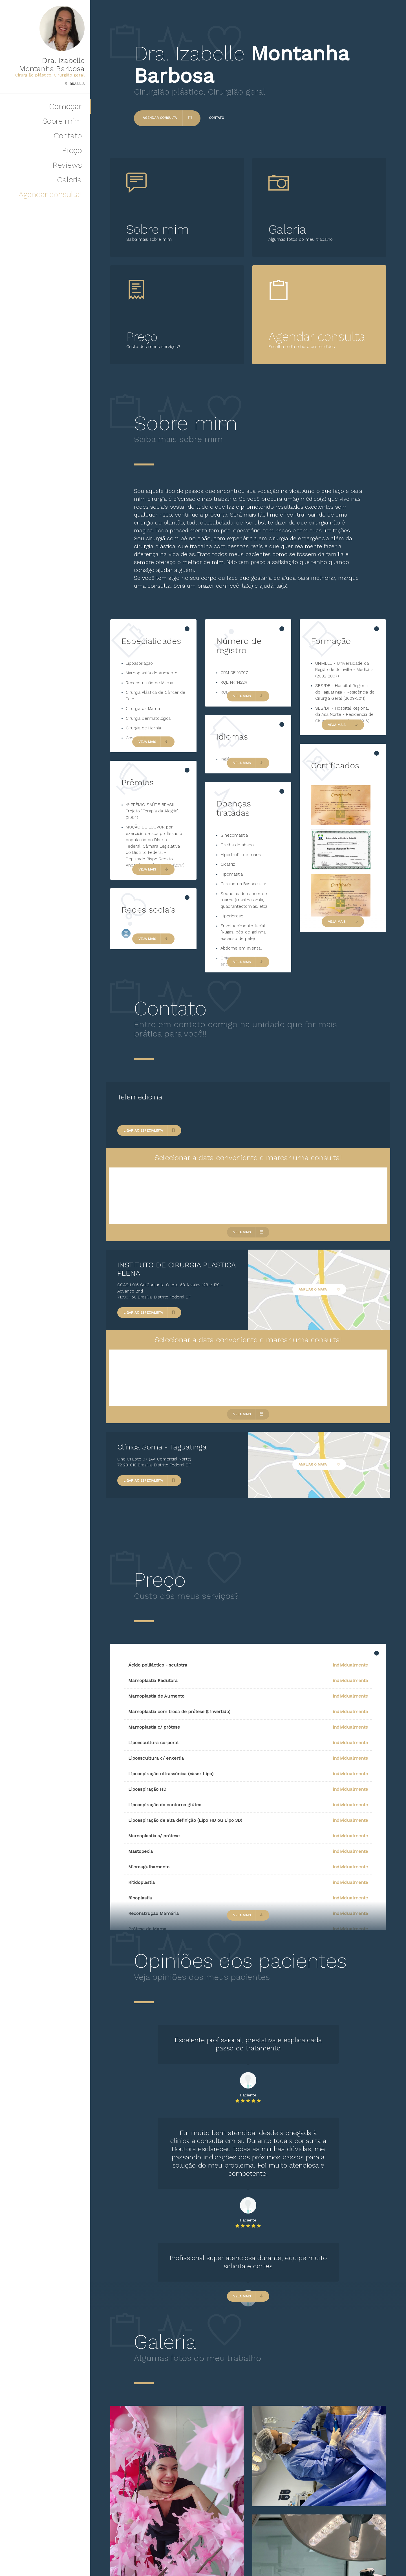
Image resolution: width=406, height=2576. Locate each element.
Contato (68, 135)
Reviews (67, 165)
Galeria (69, 179)
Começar (65, 106)
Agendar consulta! (50, 194)
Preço (72, 150)
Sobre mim (62, 121)
